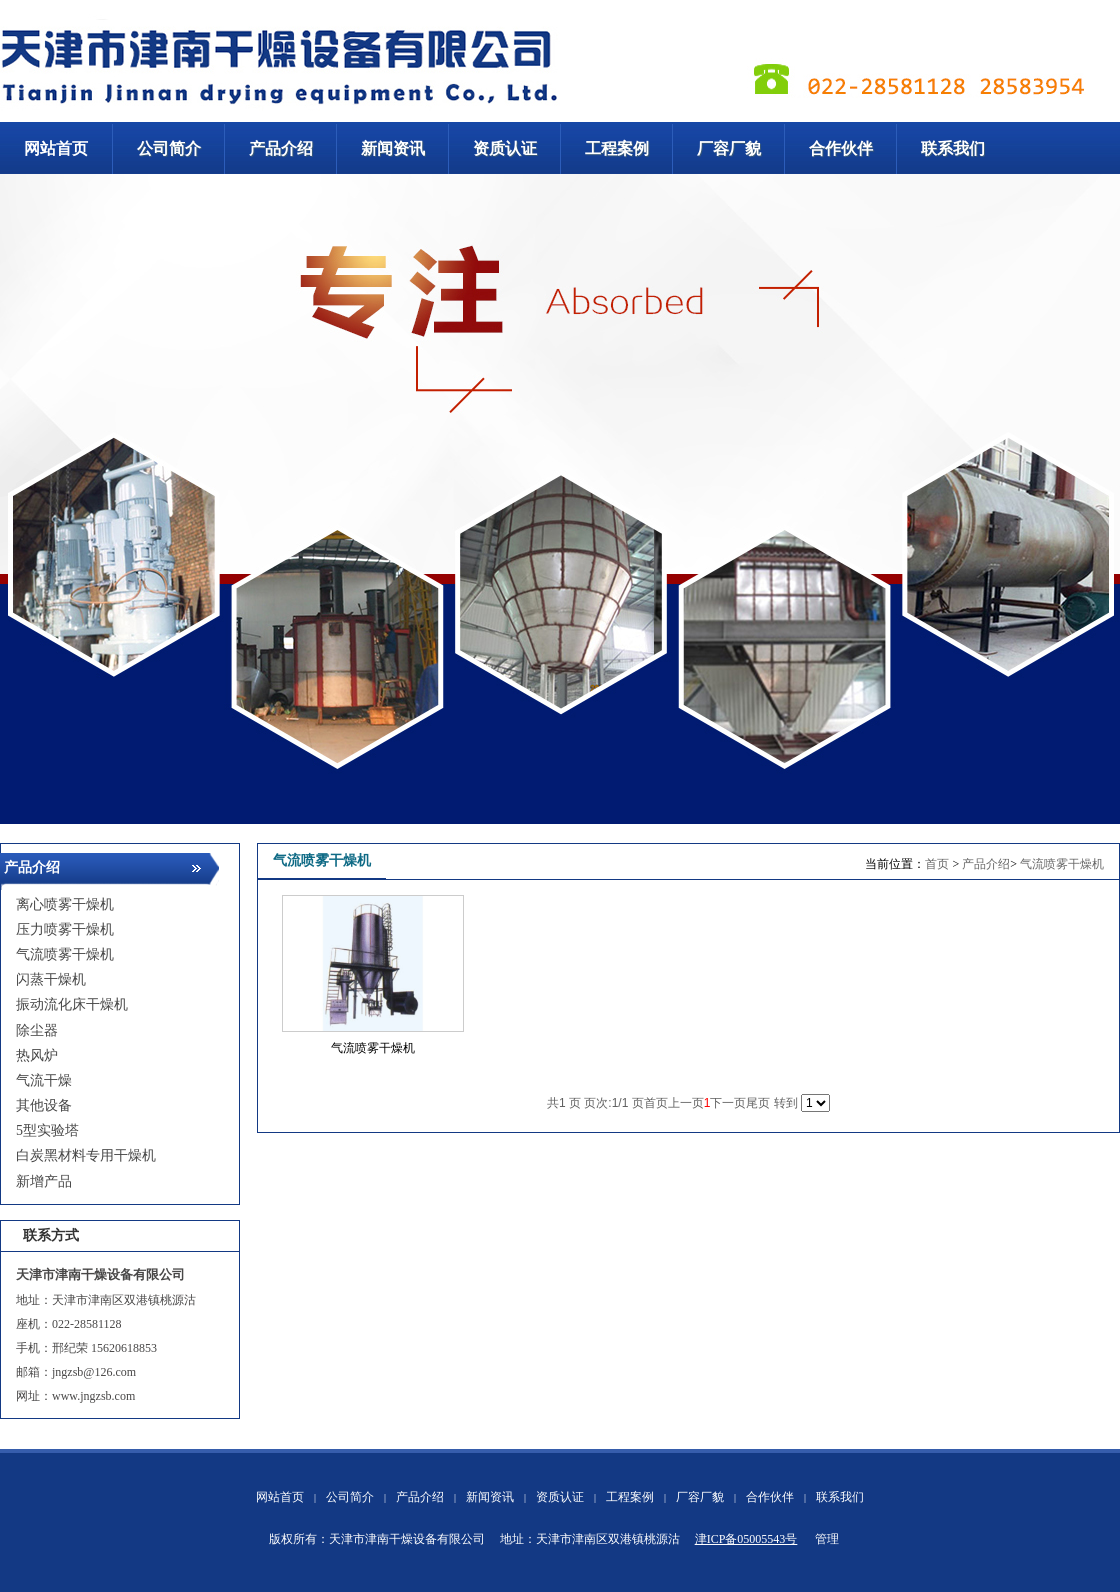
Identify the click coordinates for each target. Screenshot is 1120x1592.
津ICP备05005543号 (746, 1539)
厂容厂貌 (700, 1497)
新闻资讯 (490, 1497)
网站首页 (280, 1497)
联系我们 (840, 1497)
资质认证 (560, 1497)
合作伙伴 (770, 1497)
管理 (827, 1539)
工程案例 (630, 1497)
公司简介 (350, 1497)
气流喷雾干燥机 (1062, 864)
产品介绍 (986, 864)
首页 (937, 864)
